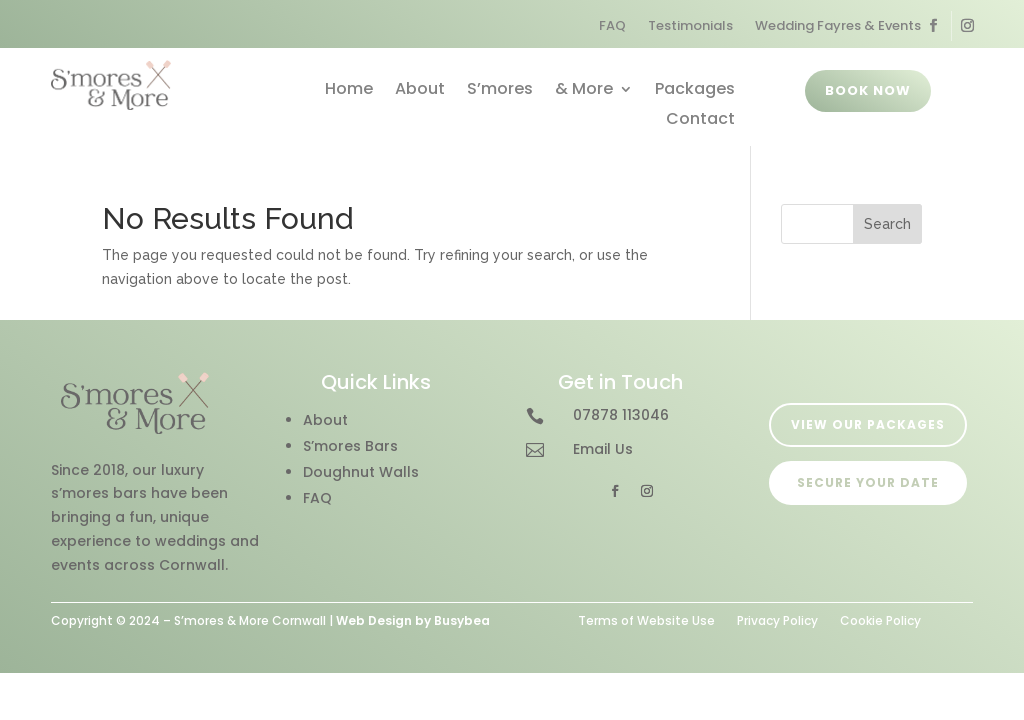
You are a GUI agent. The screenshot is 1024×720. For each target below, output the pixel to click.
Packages (695, 91)
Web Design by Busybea (413, 620)
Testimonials (690, 27)
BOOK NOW (868, 90)
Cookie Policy (880, 619)
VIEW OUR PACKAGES (868, 424)
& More (584, 91)
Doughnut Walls (361, 472)
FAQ (612, 27)
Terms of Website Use (646, 619)
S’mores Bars (350, 446)
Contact (700, 121)
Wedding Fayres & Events (838, 27)
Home (349, 91)
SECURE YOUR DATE (868, 482)
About (420, 91)
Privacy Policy (777, 619)
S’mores (500, 91)
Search (887, 224)
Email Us (603, 449)
